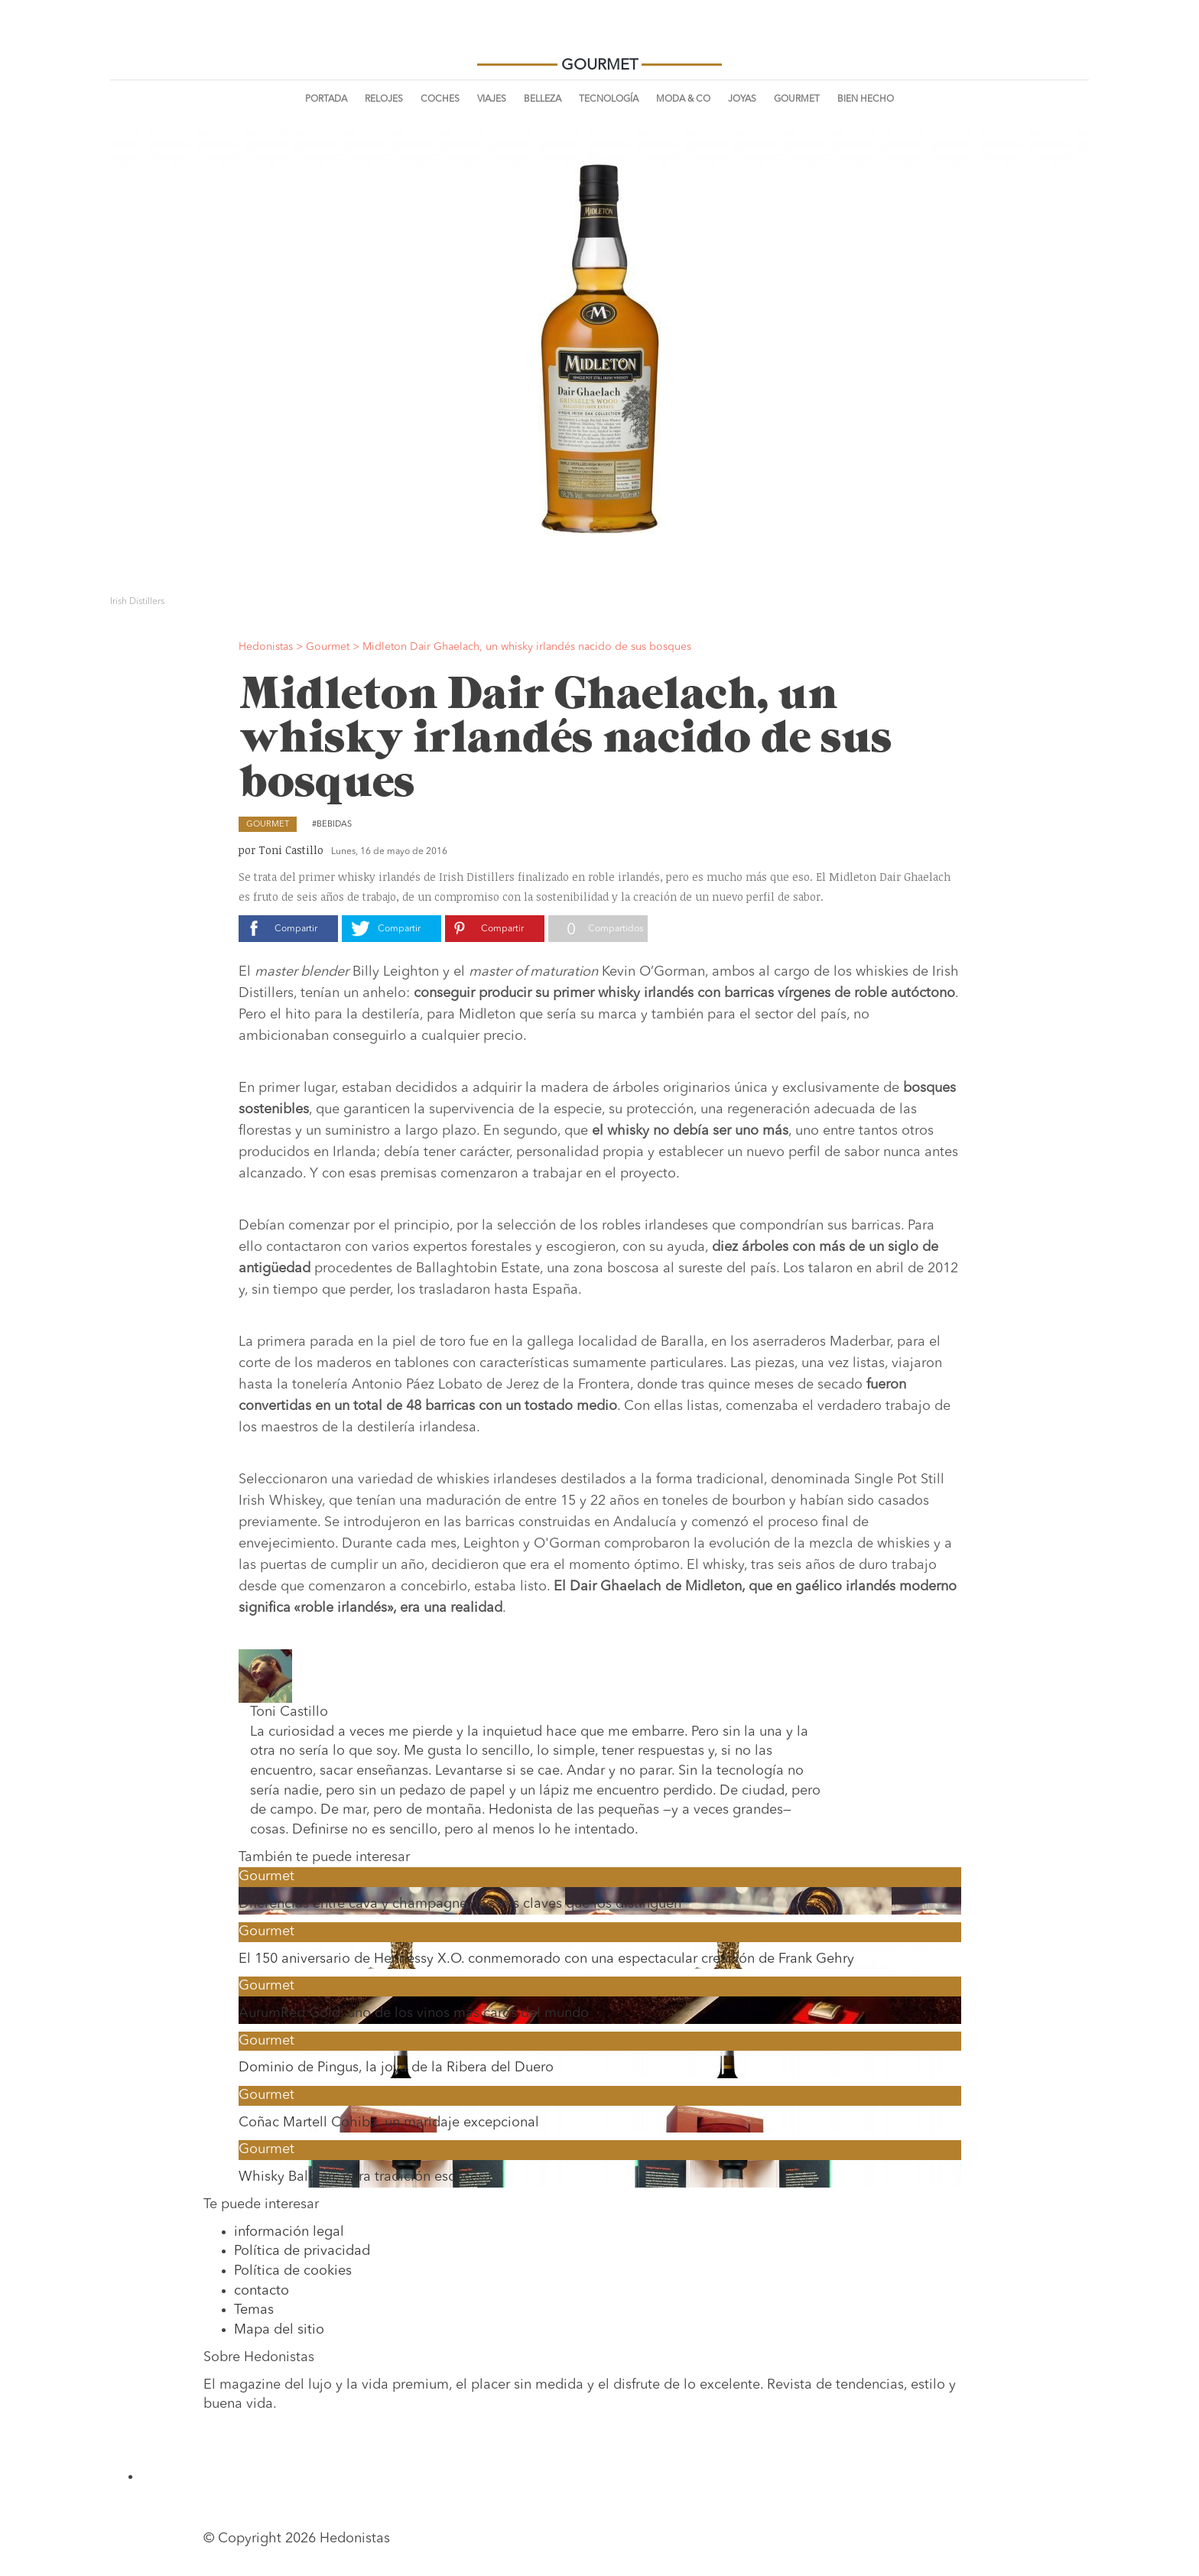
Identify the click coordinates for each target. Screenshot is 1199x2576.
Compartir (296, 929)
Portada (326, 99)
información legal (289, 2232)
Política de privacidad (302, 2251)
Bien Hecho (865, 99)
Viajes (491, 99)
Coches (440, 99)
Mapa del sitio (279, 2330)
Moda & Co (683, 99)
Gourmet (797, 99)
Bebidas (334, 824)
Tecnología (608, 99)
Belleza (542, 99)
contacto (261, 2291)
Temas (254, 2310)
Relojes (384, 99)
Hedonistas (599, 38)
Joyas (742, 99)
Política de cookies (293, 2271)
